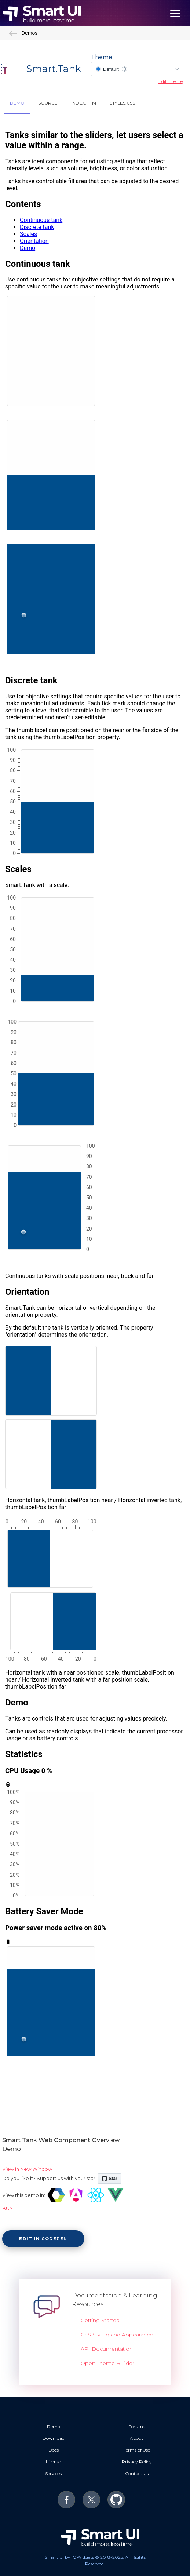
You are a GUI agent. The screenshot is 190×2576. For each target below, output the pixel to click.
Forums (136, 2426)
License (53, 2461)
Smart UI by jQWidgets (69, 2557)
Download (54, 2438)
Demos (23, 33)
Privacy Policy (137, 2461)
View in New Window (27, 2169)
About (136, 2438)
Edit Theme (170, 81)
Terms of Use (137, 2450)
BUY (7, 2208)
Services (53, 2473)
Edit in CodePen (43, 2238)
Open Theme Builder (107, 2363)
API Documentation (107, 2349)
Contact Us (137, 2473)
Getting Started (100, 2320)
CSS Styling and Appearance (117, 2334)
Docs (53, 2450)
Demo (53, 2426)
